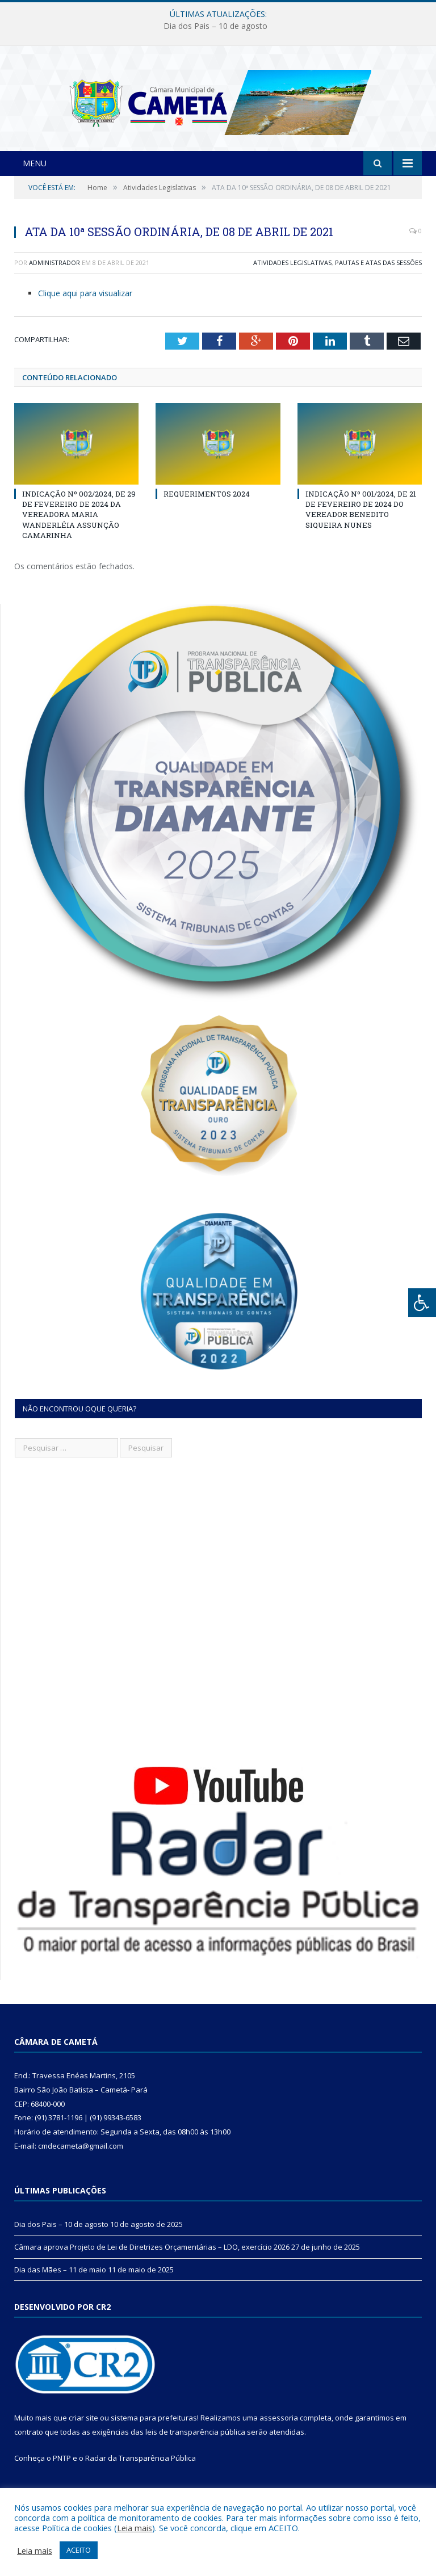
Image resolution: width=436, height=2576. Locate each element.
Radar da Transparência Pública (140, 2479)
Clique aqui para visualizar (85, 314)
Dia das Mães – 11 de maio (60, 2291)
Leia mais (134, 2527)
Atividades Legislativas (292, 284)
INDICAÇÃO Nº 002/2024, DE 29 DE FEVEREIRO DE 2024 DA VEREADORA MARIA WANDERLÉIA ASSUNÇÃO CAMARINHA (79, 536)
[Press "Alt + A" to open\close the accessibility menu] (422, 1302)
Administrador (54, 284)
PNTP (62, 2479)
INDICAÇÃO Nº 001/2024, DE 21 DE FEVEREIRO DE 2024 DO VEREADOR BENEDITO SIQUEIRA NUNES (360, 531)
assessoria (278, 2439)
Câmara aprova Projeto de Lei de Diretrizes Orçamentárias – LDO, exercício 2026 (152, 2268)
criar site (83, 2439)
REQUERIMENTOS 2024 (207, 515)
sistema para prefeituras (154, 2439)
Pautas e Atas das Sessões (378, 284)
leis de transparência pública (195, 2453)
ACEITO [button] (78, 2550)
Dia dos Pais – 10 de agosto (215, 26)
